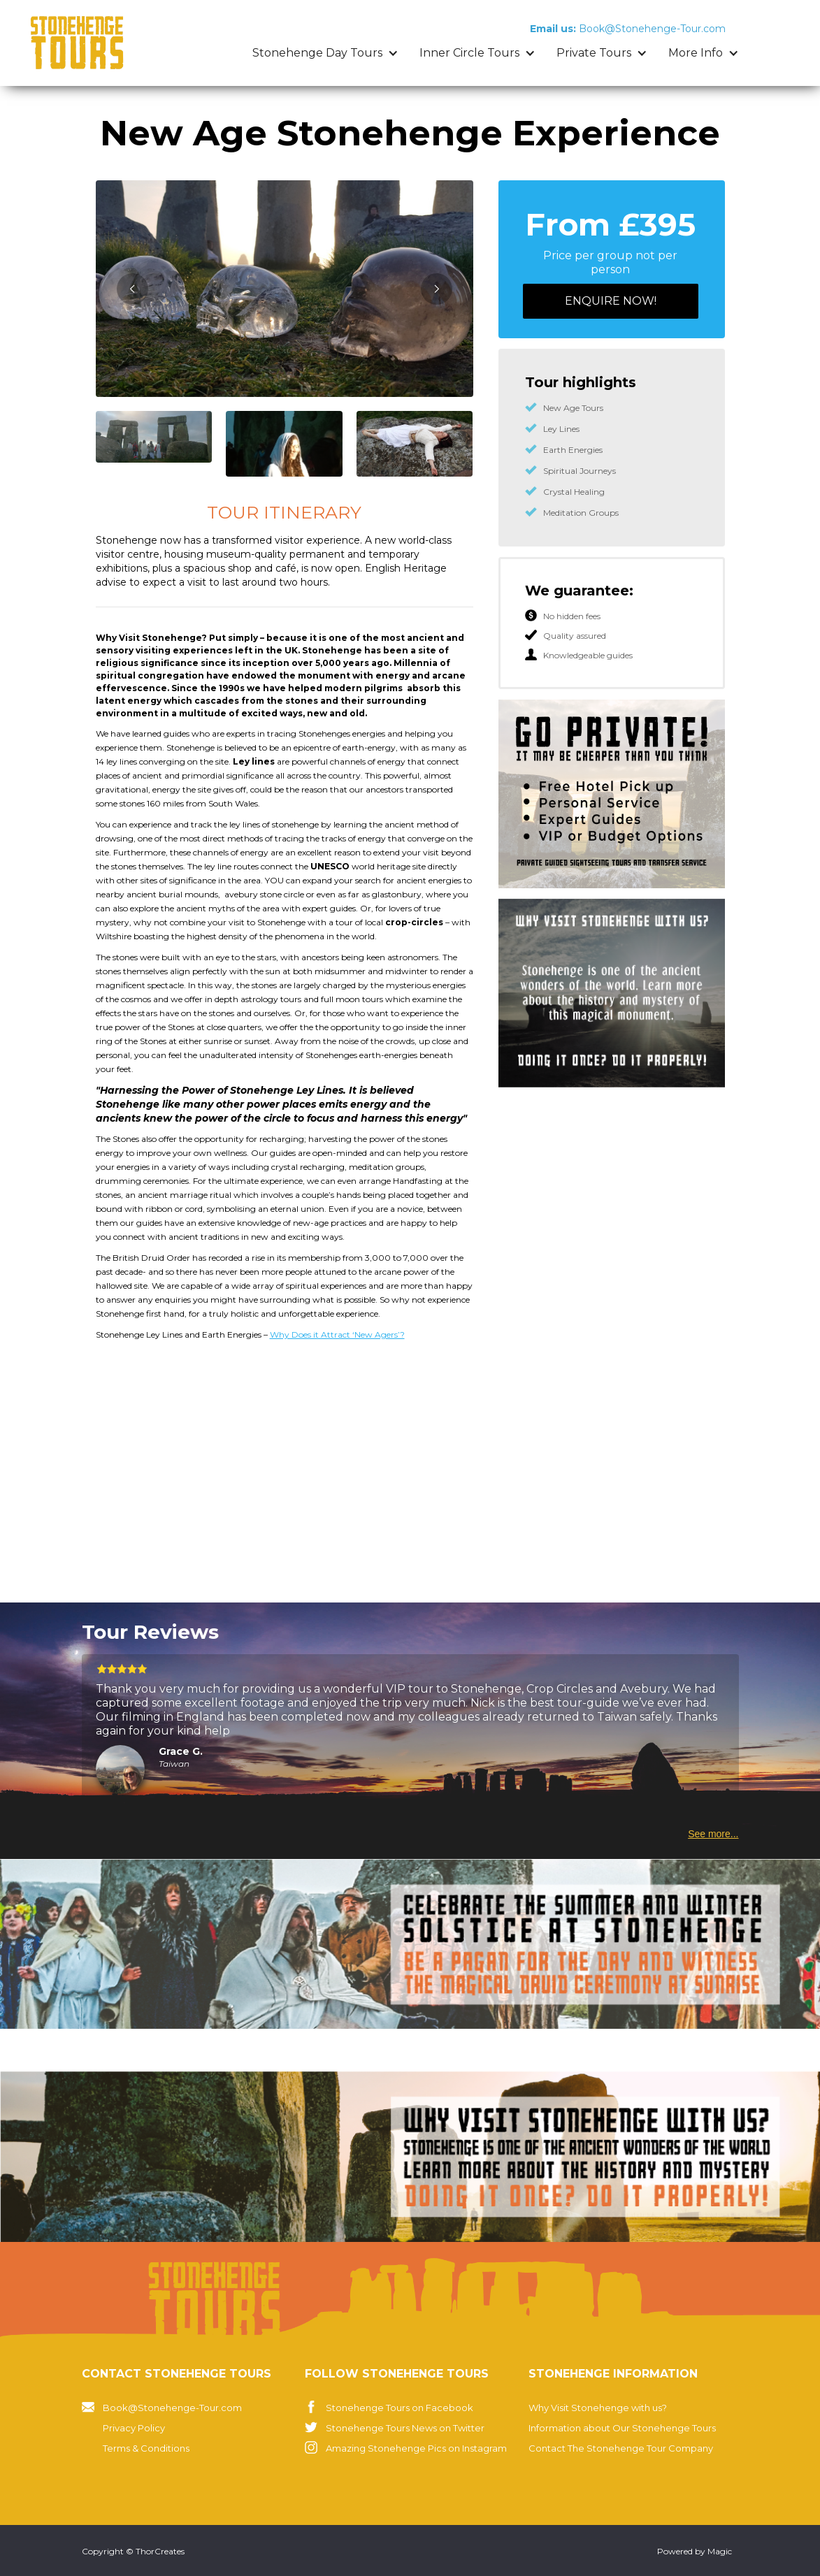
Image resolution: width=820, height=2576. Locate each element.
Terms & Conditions (146, 2448)
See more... (713, 1833)
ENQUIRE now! (610, 300)
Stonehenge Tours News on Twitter (405, 2427)
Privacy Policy (134, 2427)
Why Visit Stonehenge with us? (597, 2407)
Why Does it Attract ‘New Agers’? (337, 1334)
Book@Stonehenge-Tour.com (172, 2407)
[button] (325, 53)
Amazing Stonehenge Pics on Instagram (416, 2448)
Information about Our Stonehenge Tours (622, 2427)
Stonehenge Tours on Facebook (399, 2407)
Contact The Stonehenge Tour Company (620, 2448)
